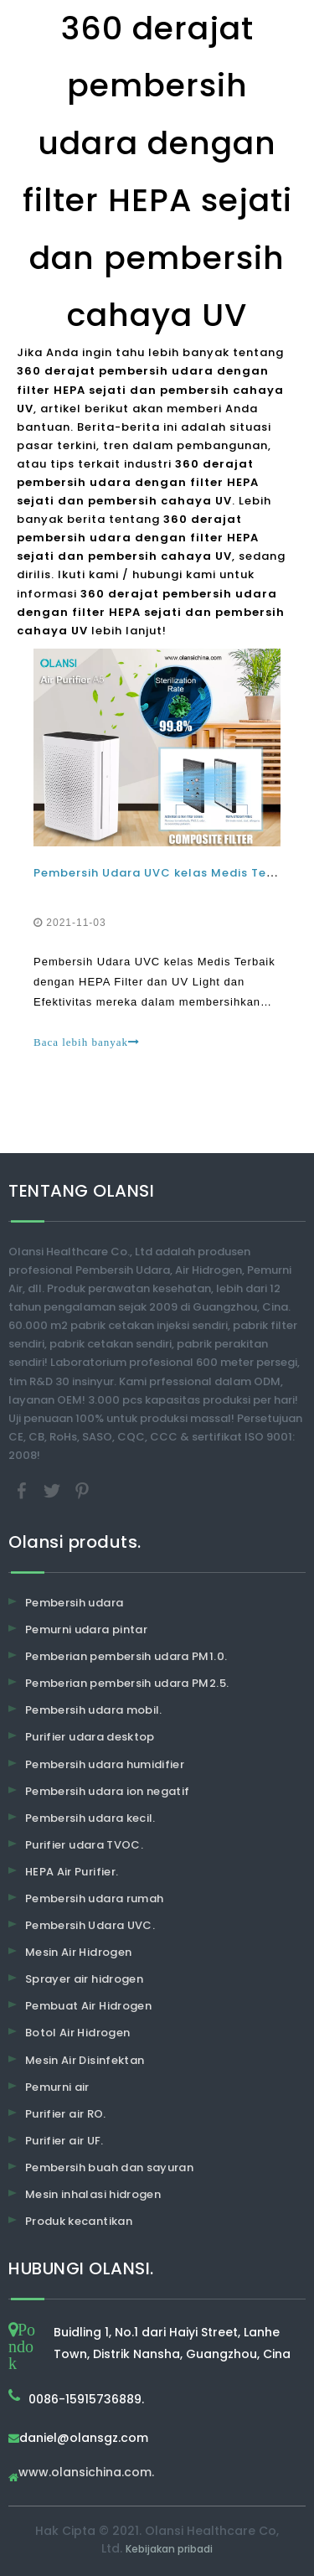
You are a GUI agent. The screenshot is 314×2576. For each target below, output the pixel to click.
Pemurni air (57, 2087)
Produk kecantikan (78, 2221)
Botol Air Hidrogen (77, 2033)
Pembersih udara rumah (94, 1898)
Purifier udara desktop (90, 1737)
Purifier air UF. (64, 2141)
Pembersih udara (74, 1603)
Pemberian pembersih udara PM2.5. (127, 1683)
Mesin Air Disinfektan (84, 2060)
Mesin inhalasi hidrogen (93, 2194)
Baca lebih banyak (86, 1042)
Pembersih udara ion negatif (107, 1791)
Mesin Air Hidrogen (78, 1952)
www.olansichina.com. (86, 2473)
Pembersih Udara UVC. (90, 1925)
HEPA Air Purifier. (71, 1872)
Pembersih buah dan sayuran (109, 2167)
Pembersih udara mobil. (93, 1710)
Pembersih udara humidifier (104, 1764)
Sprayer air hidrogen (84, 1979)
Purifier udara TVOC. (84, 1845)
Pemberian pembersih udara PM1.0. (126, 1656)
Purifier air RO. (65, 2114)
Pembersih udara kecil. (90, 1818)
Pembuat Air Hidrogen (88, 2006)
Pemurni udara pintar (86, 1629)
